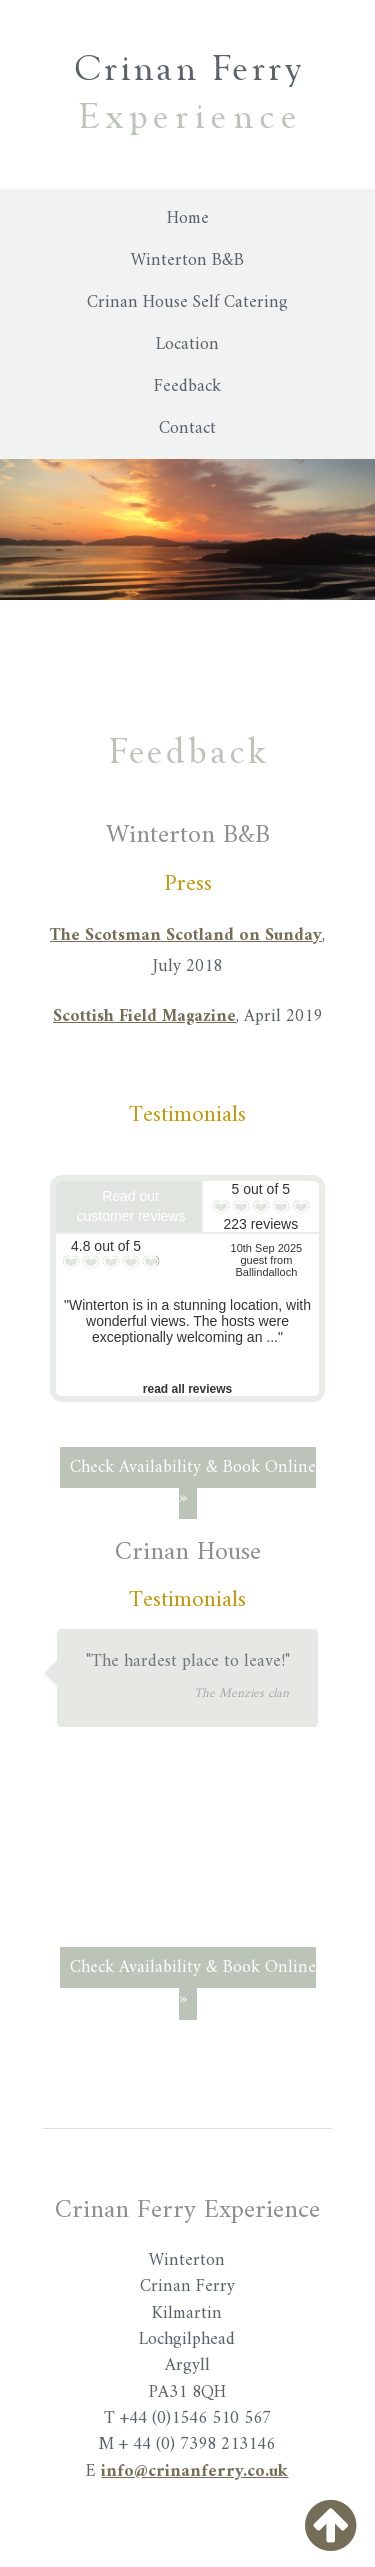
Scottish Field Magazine (144, 1016)
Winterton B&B (187, 260)
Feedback (187, 386)
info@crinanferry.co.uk (194, 2471)
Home (188, 218)
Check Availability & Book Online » (193, 1483)
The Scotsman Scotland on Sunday (186, 935)
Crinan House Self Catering (187, 302)
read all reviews (187, 1389)
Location (187, 344)
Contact (187, 428)
